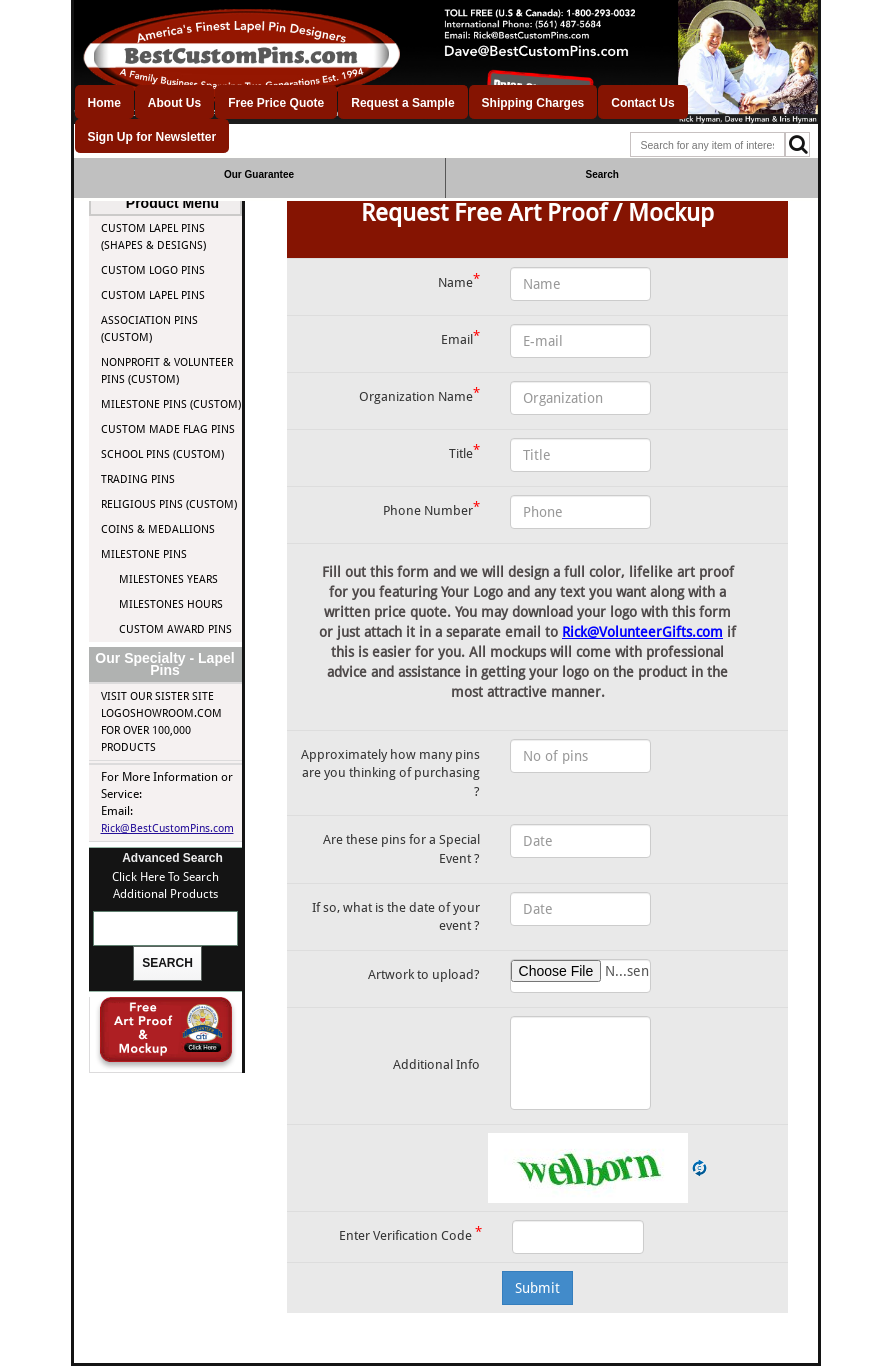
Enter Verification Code (410, 1233)
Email (460, 337)
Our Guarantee (259, 174)
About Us (174, 103)
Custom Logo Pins (153, 270)
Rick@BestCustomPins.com (167, 828)
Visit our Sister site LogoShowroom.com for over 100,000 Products (161, 722)
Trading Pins (138, 479)
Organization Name (419, 394)
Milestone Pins (144, 554)
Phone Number (431, 508)
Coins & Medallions (158, 529)
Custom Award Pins (175, 629)
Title (464, 451)
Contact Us (642, 103)
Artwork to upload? (424, 974)
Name (459, 280)
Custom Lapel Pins (153, 295)
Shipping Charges (533, 103)
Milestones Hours (171, 604)
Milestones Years (168, 579)
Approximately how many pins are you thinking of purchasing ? (390, 773)
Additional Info (436, 1064)
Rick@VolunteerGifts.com (642, 632)
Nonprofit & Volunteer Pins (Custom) (167, 371)
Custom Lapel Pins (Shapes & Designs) (153, 237)
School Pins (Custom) (162, 454)
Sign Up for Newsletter (152, 137)
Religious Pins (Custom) (169, 504)
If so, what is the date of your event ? (396, 917)
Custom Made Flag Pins (168, 429)
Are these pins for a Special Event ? (401, 849)
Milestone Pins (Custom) (171, 404)
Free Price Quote (276, 103)
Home (104, 103)
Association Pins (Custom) (149, 329)
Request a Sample (402, 103)
